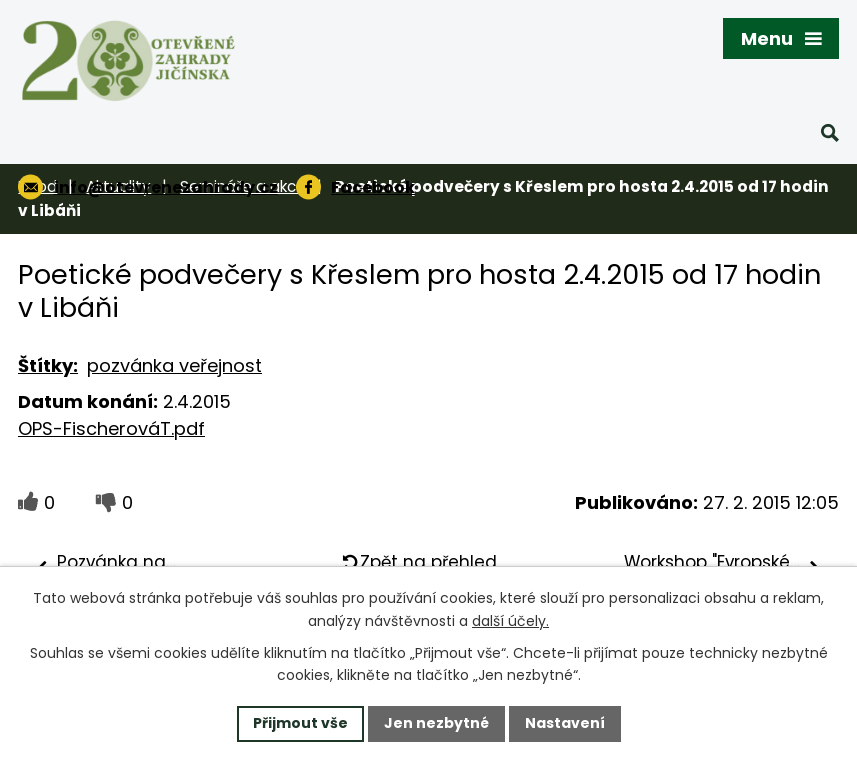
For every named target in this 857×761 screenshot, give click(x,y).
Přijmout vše (300, 723)
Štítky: (48, 365)
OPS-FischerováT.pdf (111, 428)
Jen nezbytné (436, 723)
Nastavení (565, 723)
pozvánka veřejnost (174, 365)
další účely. (510, 621)
